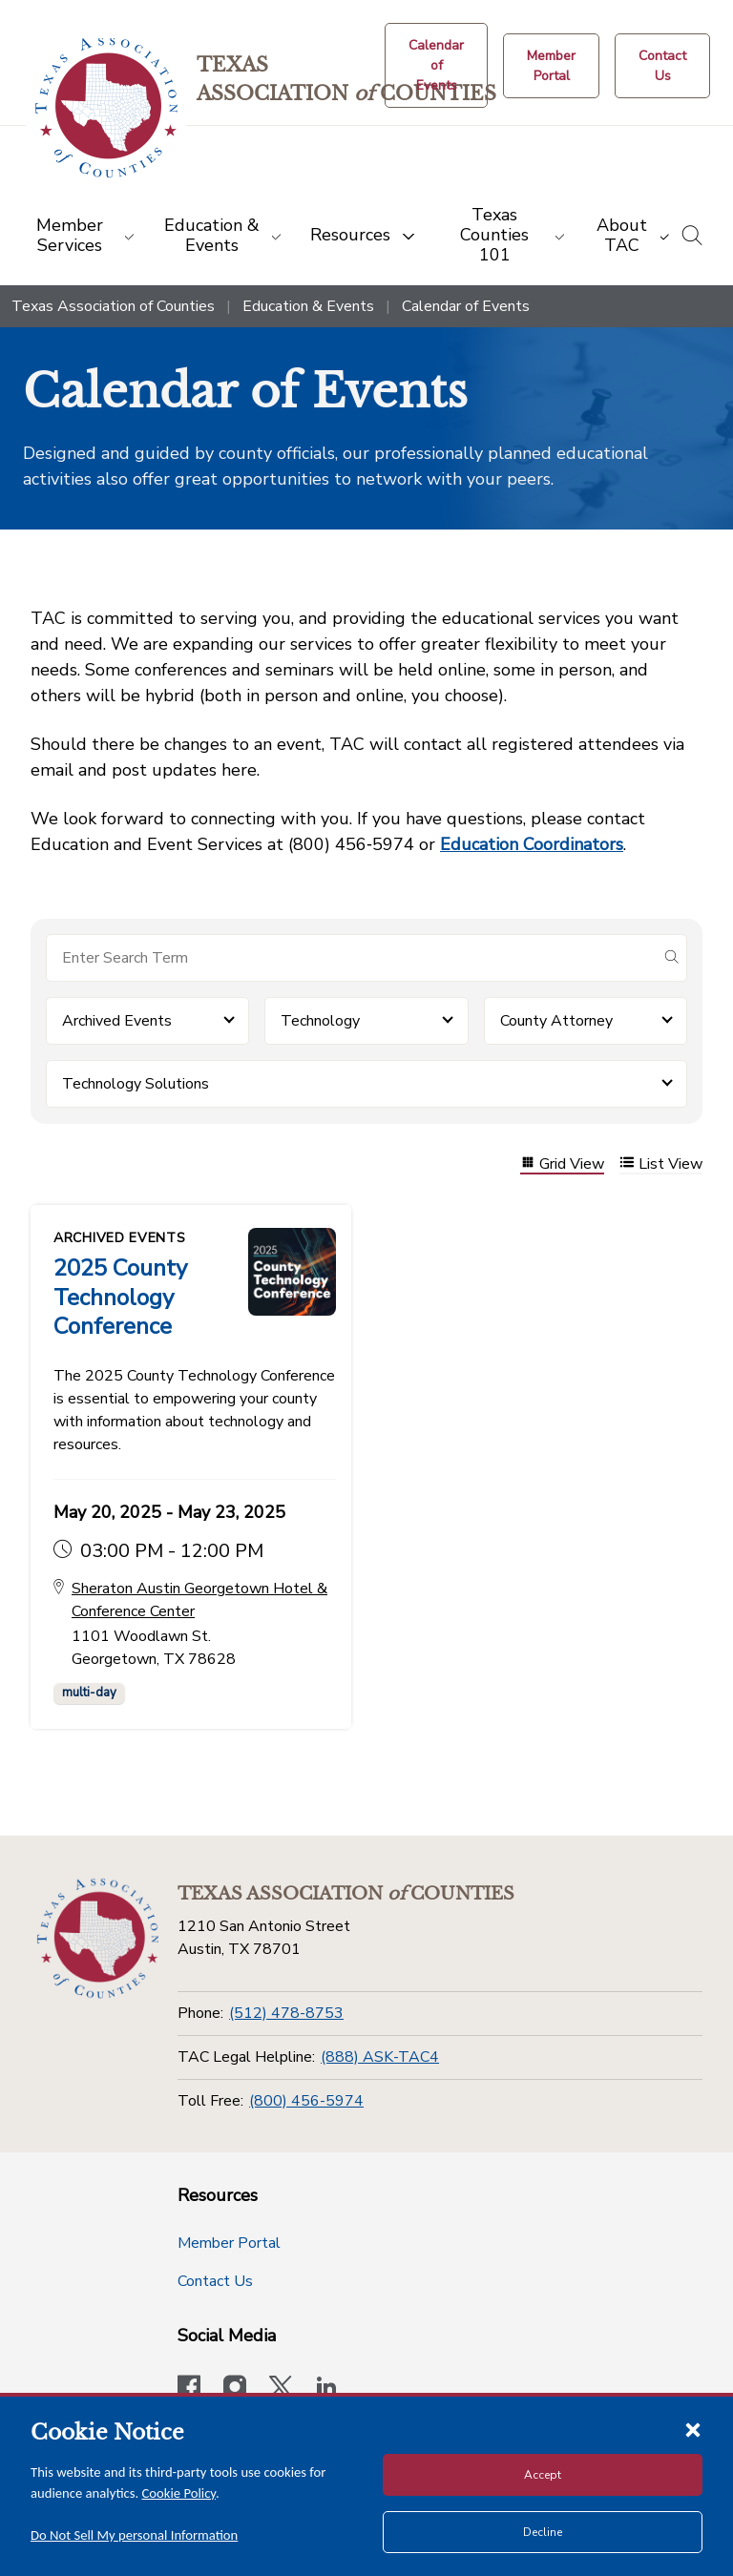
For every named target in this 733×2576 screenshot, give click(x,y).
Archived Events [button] (117, 1020)
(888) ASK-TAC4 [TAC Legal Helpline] (380, 2055)
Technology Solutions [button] (135, 1083)
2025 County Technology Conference (120, 1296)
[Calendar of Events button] (436, 65)
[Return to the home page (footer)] (98, 1936)
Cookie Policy (179, 2493)
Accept (542, 2475)
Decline (542, 2532)
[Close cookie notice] (692, 2429)
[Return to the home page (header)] (106, 108)
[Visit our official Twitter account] (280, 2387)
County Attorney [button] (556, 1020)
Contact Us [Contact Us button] (215, 2279)
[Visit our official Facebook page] (189, 2387)
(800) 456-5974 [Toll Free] (306, 2098)
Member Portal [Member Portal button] (229, 2241)
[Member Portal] (551, 65)
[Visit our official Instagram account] (234, 2387)
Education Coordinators (531, 844)
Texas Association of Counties (113, 306)
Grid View (562, 1164)
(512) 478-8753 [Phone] (286, 2011)
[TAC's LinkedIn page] (326, 2387)
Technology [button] (320, 1020)
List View (660, 1164)
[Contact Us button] (662, 65)
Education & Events (308, 306)
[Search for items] (351, 958)
